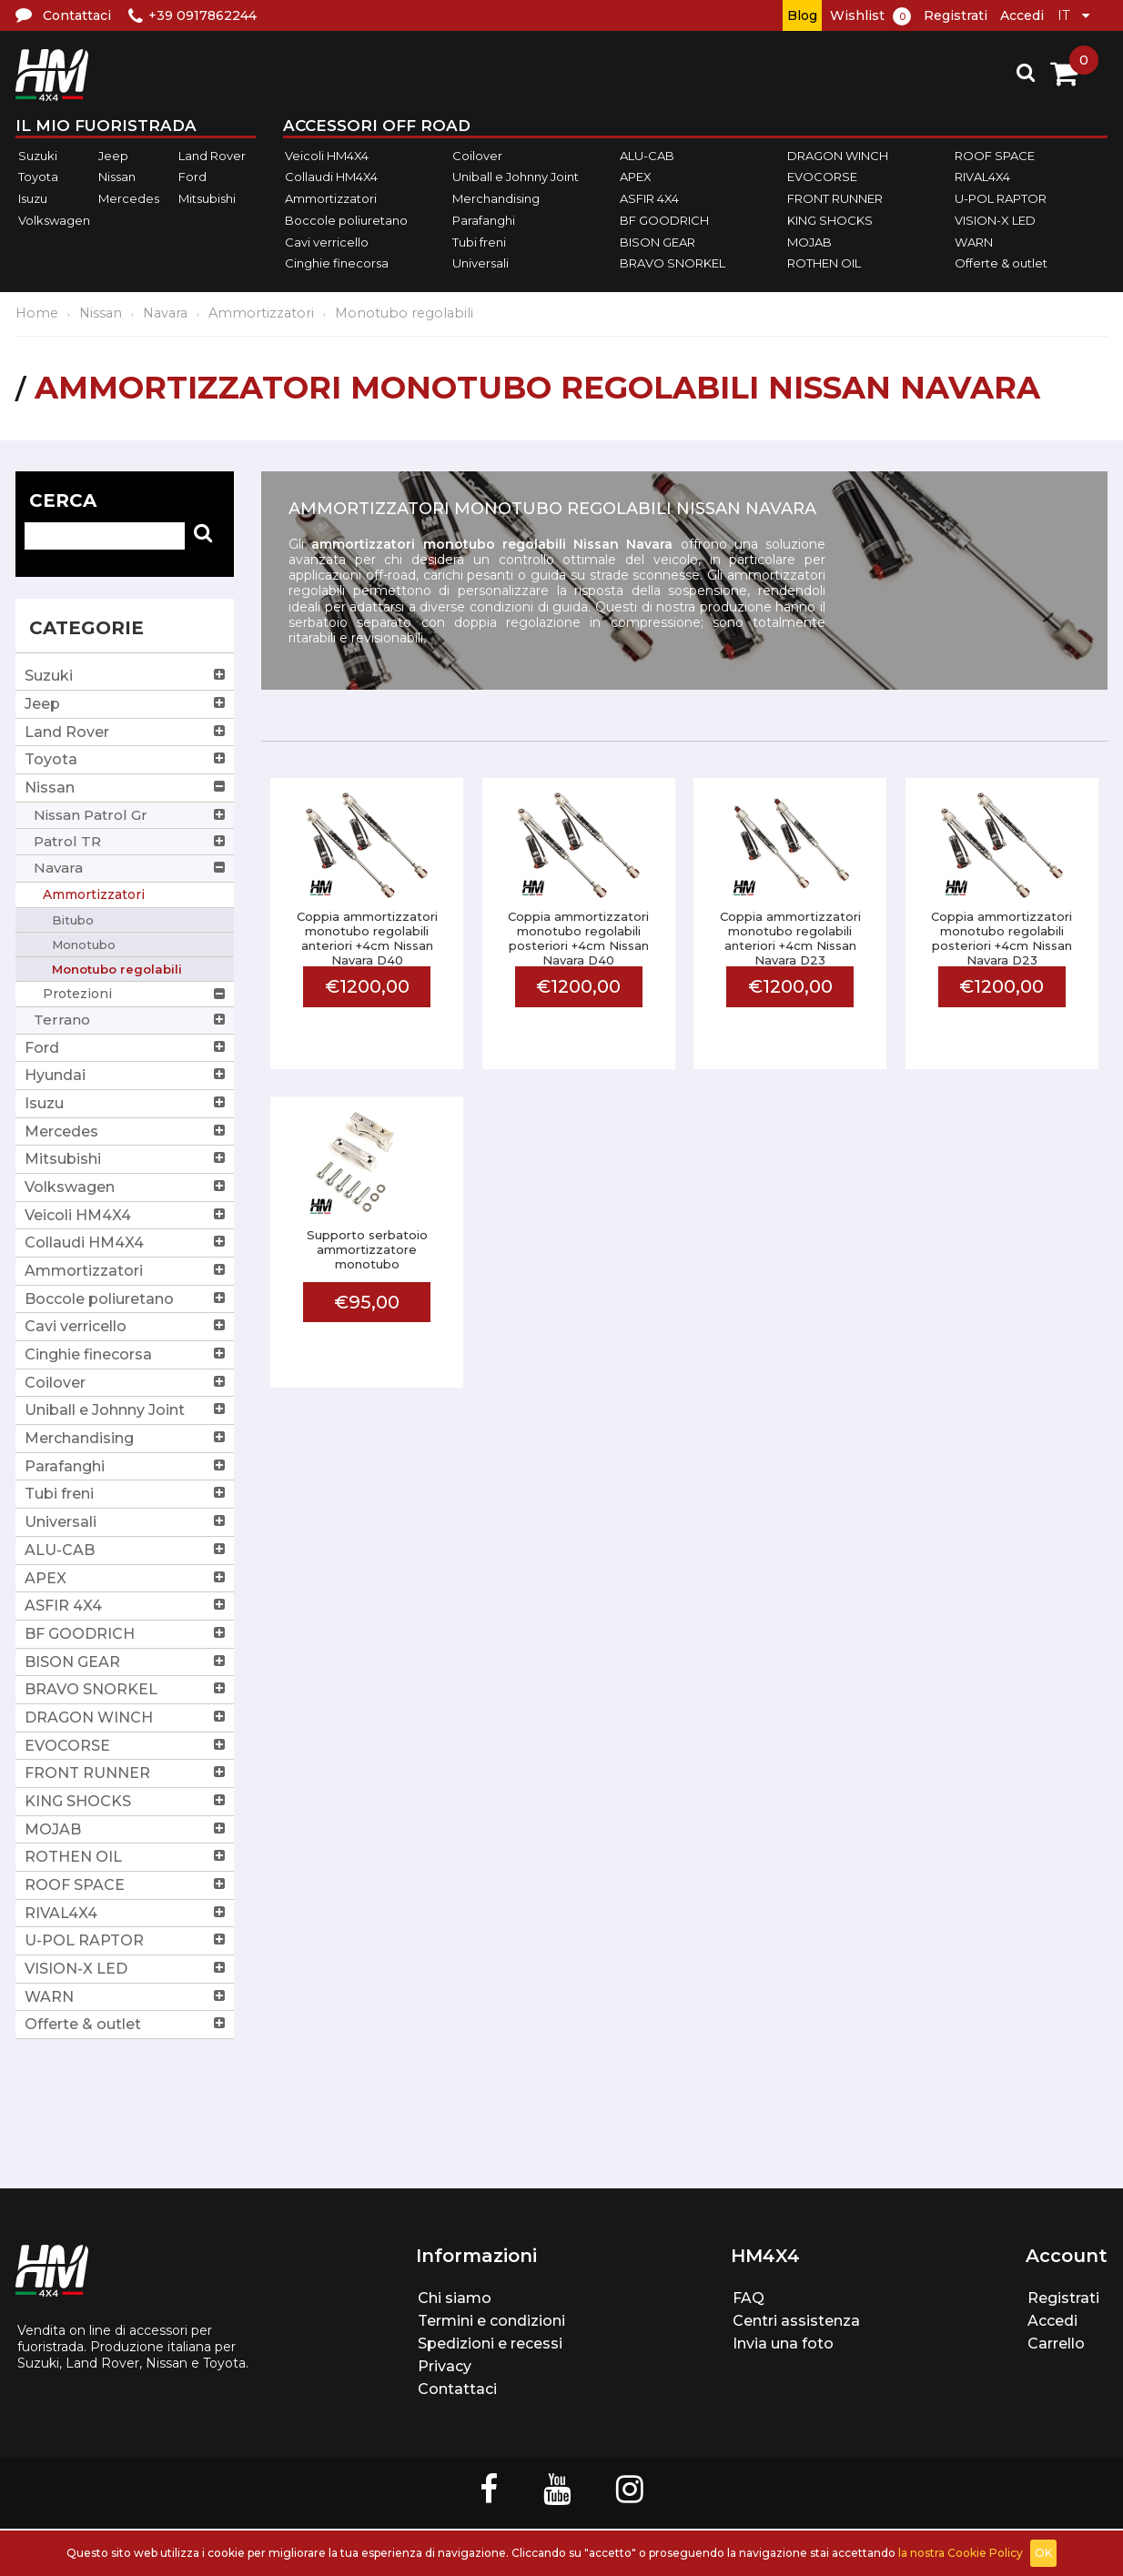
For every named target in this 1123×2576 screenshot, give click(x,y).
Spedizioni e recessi (490, 2343)
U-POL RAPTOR (1001, 198)
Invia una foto (783, 2343)
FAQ (748, 2298)
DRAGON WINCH (837, 155)
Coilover (477, 155)
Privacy (444, 2366)
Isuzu (32, 198)
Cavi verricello (327, 242)
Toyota (38, 177)
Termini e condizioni (491, 2320)
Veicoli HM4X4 (327, 155)
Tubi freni (479, 242)
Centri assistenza (796, 2320)
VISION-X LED (995, 220)
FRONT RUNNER (835, 198)
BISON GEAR (657, 242)
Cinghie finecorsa (337, 263)
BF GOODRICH (664, 220)
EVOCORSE (822, 177)
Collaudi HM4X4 (331, 177)
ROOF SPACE (995, 155)
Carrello (1056, 2343)
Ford (192, 177)
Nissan (117, 177)
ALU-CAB (647, 155)
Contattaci (457, 2389)
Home (36, 313)
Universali (480, 263)
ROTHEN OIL (824, 263)
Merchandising (496, 198)
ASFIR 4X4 (649, 198)
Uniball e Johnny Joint (515, 177)
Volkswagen (54, 220)
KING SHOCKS (830, 220)
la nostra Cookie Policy (960, 2553)
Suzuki (37, 155)
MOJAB (809, 242)
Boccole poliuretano (346, 220)
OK (1043, 2553)
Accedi (1022, 15)
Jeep (113, 155)
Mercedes (128, 198)
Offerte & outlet (1001, 263)
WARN (974, 242)
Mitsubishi (207, 198)
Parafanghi (483, 220)
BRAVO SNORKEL (672, 263)
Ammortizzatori (331, 198)
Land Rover (212, 155)
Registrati (955, 15)
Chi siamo (454, 2298)
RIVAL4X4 (982, 177)
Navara (165, 313)
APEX (636, 177)
